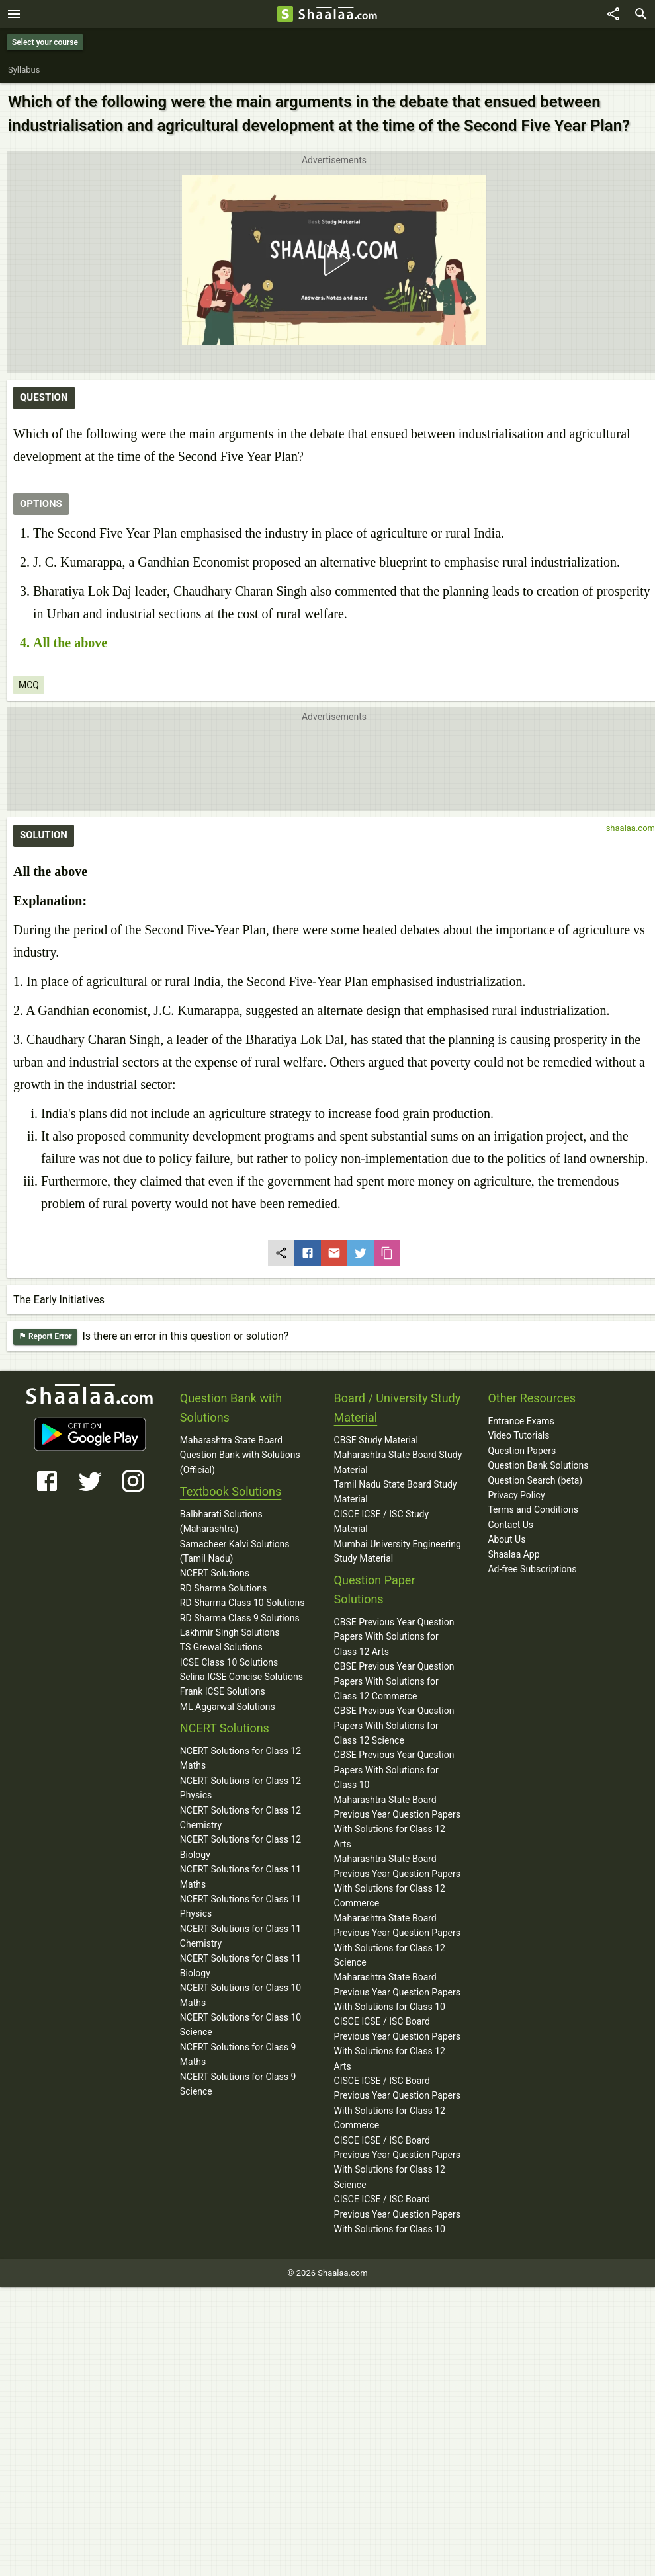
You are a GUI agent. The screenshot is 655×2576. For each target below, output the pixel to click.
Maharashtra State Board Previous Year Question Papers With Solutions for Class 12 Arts (397, 1821)
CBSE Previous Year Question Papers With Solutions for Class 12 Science (394, 1725)
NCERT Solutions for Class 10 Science (240, 2024)
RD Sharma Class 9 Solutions (240, 1618)
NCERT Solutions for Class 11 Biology (240, 1965)
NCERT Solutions (214, 1573)
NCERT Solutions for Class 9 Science (238, 2084)
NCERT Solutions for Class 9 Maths (238, 2054)
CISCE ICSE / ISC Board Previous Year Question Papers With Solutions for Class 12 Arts (397, 2043)
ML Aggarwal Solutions (227, 1706)
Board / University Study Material (397, 1407)
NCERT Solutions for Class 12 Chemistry (240, 1817)
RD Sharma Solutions (223, 1588)
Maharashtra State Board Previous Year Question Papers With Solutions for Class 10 (397, 1992)
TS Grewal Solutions (221, 1647)
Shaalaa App (513, 1554)
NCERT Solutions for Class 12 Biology (240, 1846)
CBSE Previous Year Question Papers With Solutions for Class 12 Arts (394, 1637)
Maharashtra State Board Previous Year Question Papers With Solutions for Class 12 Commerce (397, 1880)
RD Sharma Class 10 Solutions (242, 1602)
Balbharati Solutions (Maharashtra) (221, 1521)
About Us (506, 1539)
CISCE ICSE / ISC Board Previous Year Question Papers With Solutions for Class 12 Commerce (397, 2102)
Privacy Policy (516, 1495)
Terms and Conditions (533, 1509)
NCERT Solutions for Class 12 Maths (240, 1758)
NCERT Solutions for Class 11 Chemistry (240, 1936)
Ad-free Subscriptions (532, 1569)
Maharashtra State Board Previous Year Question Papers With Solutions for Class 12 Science (397, 1940)
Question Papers (522, 1450)
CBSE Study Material (376, 1440)
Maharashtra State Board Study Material (398, 1461)
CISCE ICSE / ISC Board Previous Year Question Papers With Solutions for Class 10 (397, 2214)
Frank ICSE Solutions (222, 1691)
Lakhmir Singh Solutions (230, 1632)
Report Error (45, 1337)
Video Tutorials (518, 1435)
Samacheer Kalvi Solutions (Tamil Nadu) (235, 1551)
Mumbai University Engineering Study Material (397, 1551)
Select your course (45, 42)
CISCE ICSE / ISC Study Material (381, 1521)
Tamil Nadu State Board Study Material (395, 1491)
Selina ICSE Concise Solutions (241, 1676)
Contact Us (510, 1524)
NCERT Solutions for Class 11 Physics (240, 1906)
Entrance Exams (521, 1421)
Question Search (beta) (535, 1480)
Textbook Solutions (230, 1491)
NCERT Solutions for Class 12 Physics (240, 1787)
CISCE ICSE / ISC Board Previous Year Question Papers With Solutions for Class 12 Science (397, 2162)
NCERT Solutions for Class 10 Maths (240, 1994)
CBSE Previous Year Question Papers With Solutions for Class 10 (394, 1770)
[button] (334, 260)
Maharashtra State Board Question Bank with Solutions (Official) (240, 1455)
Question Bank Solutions (538, 1465)
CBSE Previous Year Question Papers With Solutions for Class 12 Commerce (394, 1681)
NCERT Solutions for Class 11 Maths (240, 1876)
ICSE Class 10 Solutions (229, 1662)
